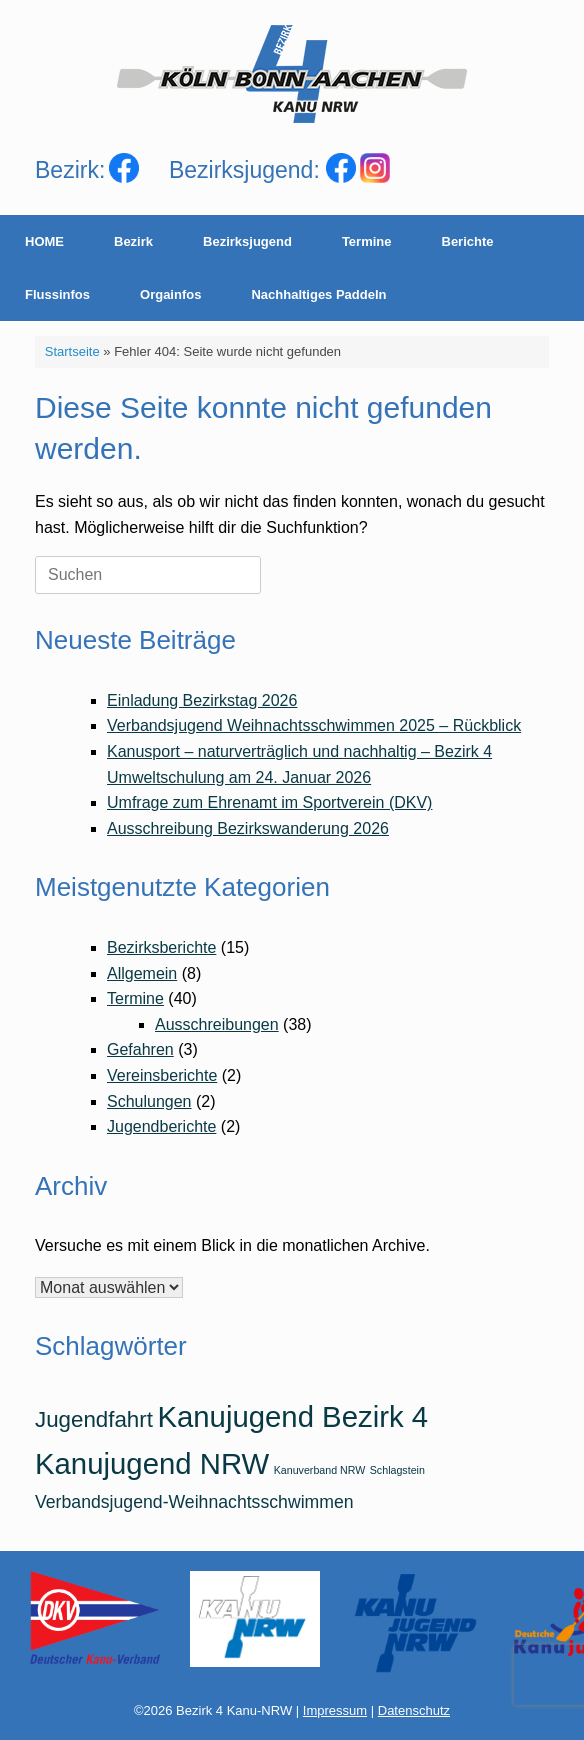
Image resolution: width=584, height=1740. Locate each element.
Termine (367, 241)
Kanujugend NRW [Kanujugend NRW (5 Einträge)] (152, 1463)
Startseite (72, 351)
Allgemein (142, 973)
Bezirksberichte (161, 947)
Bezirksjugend (247, 241)
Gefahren (140, 1049)
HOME (44, 241)
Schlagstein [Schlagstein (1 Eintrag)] (397, 1470)
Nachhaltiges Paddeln (318, 294)
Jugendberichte (161, 1126)
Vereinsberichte (162, 1075)
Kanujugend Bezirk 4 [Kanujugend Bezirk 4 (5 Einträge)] (292, 1416)
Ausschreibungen (217, 1024)
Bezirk (133, 241)
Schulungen (149, 1101)
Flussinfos (57, 294)
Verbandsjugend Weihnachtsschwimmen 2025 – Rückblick (314, 725)
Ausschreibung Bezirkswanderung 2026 (248, 828)
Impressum (335, 1710)
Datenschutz (414, 1710)
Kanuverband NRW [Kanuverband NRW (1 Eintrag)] (320, 1470)
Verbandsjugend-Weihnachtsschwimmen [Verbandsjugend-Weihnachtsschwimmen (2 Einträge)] (194, 1502)
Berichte (468, 241)
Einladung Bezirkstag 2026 (202, 700)
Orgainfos (170, 294)
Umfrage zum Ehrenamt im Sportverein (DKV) (269, 802)
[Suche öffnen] (554, 268)
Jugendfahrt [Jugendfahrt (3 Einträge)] (94, 1419)
